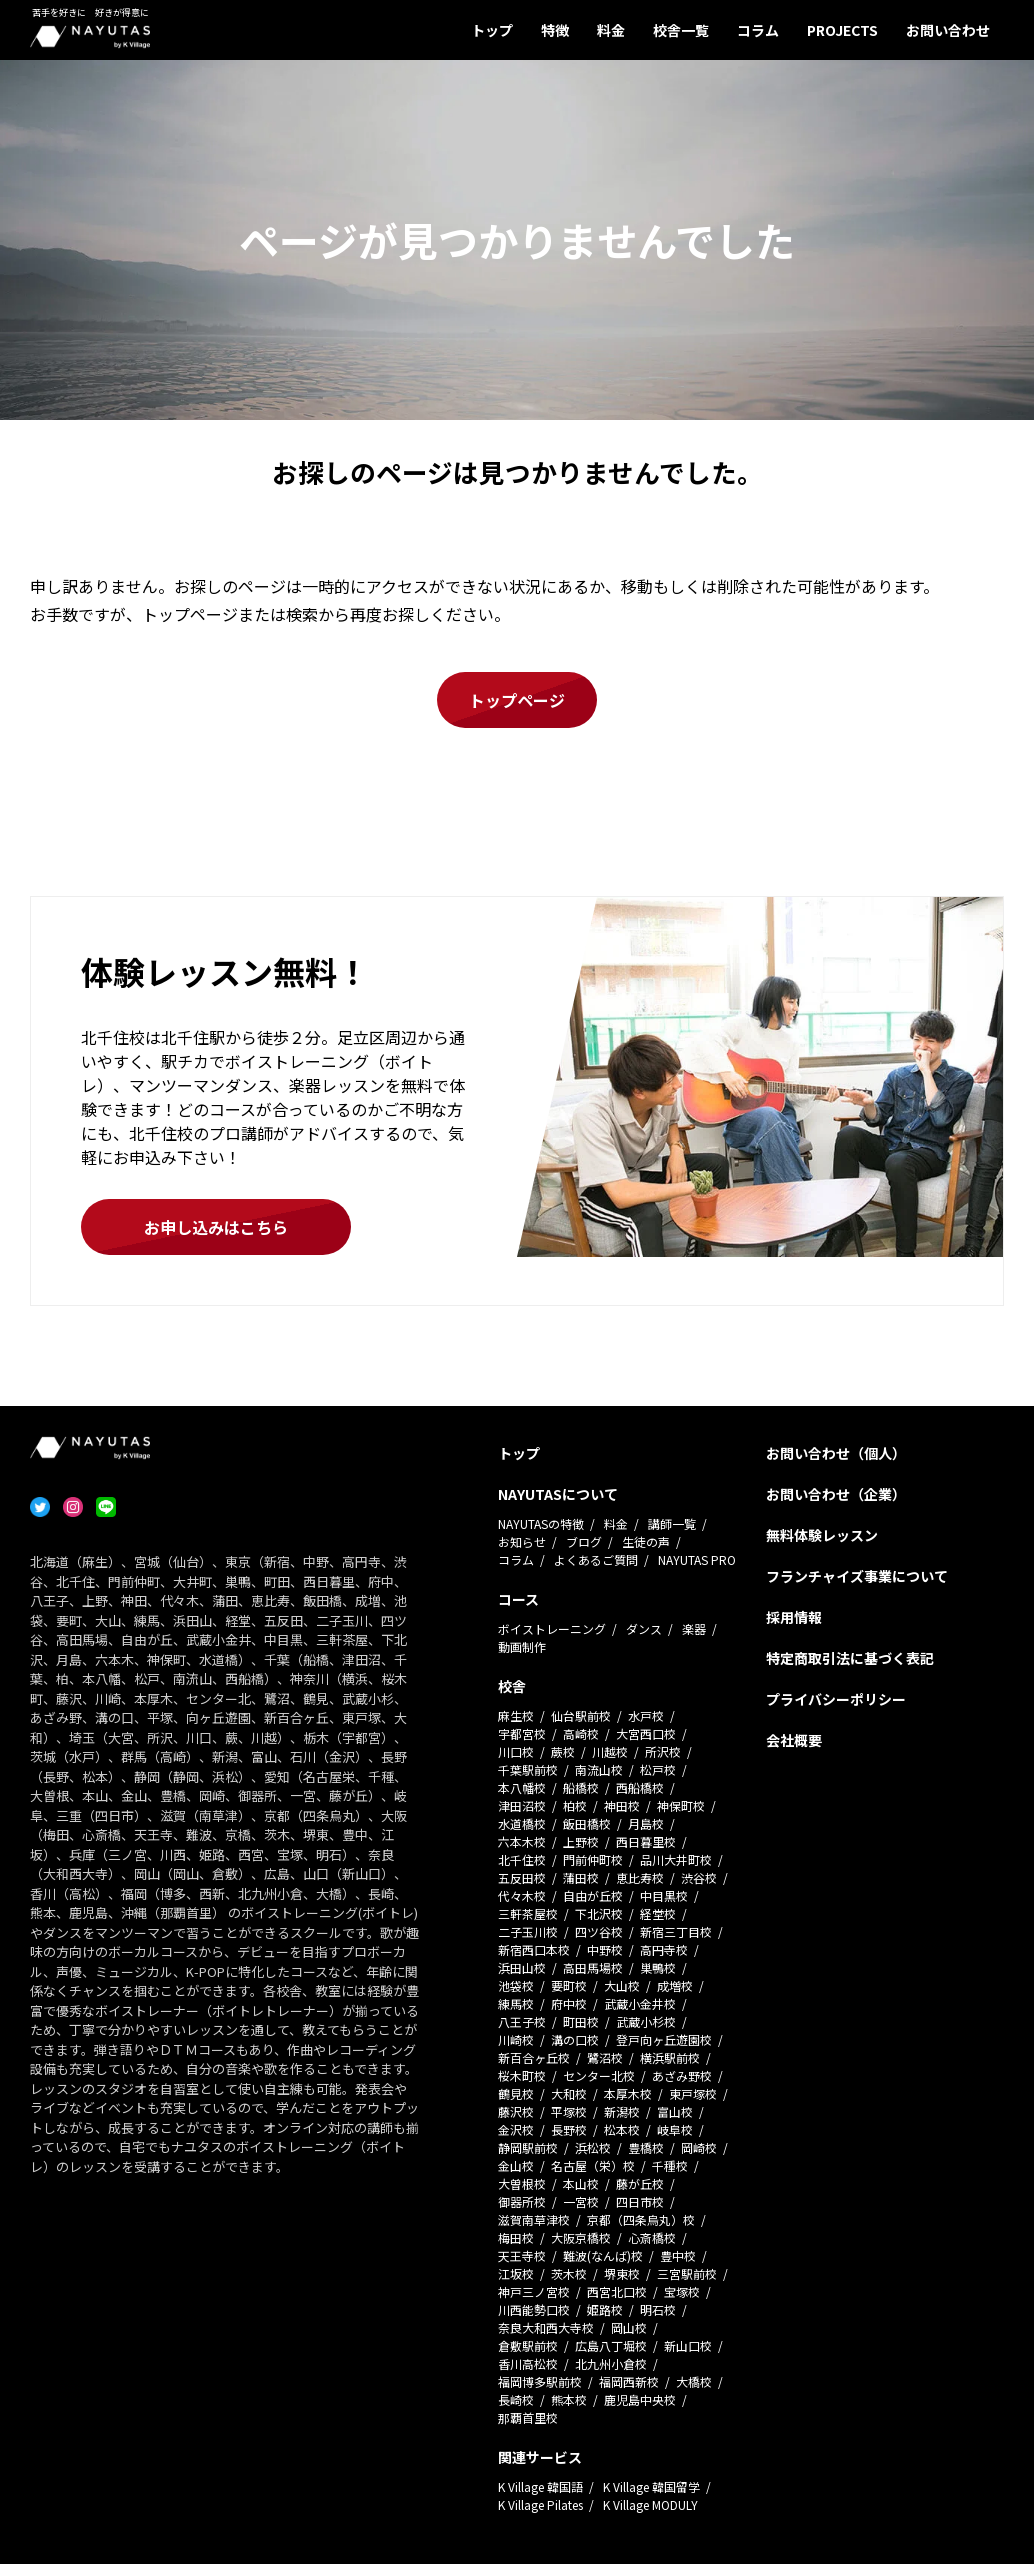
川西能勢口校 (534, 2309)
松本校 (622, 2129)
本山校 (581, 2183)
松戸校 (658, 1769)
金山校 (516, 2165)
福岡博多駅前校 (540, 2381)
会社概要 (794, 1740)
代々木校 (522, 1895)
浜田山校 (522, 1967)
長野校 (569, 2129)
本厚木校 (628, 2093)
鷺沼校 (605, 2057)
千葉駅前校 (528, 1769)
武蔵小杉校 (646, 2021)
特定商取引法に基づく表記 (850, 1658)
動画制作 (522, 1646)
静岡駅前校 (528, 2147)
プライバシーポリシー (836, 1699)
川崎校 (516, 2039)
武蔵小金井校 (640, 2003)
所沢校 (663, 1751)
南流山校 (599, 1769)
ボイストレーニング (552, 1628)
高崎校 (581, 1733)
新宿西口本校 (534, 1949)
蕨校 (563, 1751)
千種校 (670, 2165)
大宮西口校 (646, 1733)
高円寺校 (664, 1949)
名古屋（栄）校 (593, 2165)
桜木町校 (522, 2075)
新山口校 (688, 2345)
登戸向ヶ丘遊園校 (664, 2039)
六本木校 (522, 1841)
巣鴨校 (658, 1967)
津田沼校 (522, 1805)
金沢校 (516, 2129)
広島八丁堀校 (611, 2345)
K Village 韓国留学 (651, 2486)
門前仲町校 (593, 1859)
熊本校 (569, 2399)
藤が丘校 (640, 2183)
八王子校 (522, 2021)
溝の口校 (575, 2039)
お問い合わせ (948, 30)
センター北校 (599, 2075)
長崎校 (516, 2399)
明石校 (658, 2309)
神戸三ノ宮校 (534, 2291)
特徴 (555, 30)
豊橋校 (646, 2147)
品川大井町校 (676, 1859)
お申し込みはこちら (216, 1227)
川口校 (516, 1751)
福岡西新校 (629, 2381)
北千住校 (522, 1859)
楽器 (694, 1628)
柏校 (575, 1805)
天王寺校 (522, 2255)
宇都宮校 (522, 1733)
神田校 (622, 1805)
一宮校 (581, 2201)
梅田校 (516, 2237)
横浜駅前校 (670, 2057)
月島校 (646, 1823)
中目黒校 (664, 1895)
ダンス (644, 1628)
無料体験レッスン (822, 1535)
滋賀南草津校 (534, 2219)
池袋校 (516, 1985)
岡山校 (629, 2327)
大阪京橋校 (581, 2237)
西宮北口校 (617, 2291)
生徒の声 (646, 1541)
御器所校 (522, 2201)
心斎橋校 (652, 2237)
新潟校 (622, 2111)
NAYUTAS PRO (697, 1559)
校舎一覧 (681, 30)
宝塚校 (682, 2291)
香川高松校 (528, 2363)
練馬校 (516, 2003)
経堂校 (658, 1913)
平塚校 (569, 2111)
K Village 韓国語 (540, 2486)
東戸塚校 (693, 2093)
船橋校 (581, 1787)
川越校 (610, 1751)
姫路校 (605, 2309)
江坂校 (516, 2273)
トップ (492, 30)
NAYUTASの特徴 (541, 1523)
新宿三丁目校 (676, 1931)
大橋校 (694, 2381)
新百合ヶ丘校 (534, 2057)
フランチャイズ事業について (857, 1576)
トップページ (517, 700)
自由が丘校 (593, 1895)
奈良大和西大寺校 (546, 2327)
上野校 (581, 1841)
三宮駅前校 (687, 2273)
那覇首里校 (528, 2417)
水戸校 (646, 1715)
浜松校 (593, 2147)
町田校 (581, 2021)
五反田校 (522, 1877)
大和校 (569, 2093)
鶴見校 (516, 2093)
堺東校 (622, 2273)
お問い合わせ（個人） (836, 1453)
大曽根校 (522, 2183)
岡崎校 (699, 2147)
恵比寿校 (640, 1877)
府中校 (569, 2003)
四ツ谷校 (599, 1931)
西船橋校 (640, 1787)
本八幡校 (522, 1787)
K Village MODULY (650, 2504)
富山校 (675, 2111)
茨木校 (569, 2273)
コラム (758, 30)
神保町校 (681, 1805)
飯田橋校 (587, 1823)
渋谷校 (699, 1877)
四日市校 (640, 2201)
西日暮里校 (646, 1841)
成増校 (675, 1985)
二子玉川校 (528, 1931)
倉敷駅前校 (528, 2345)
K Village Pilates (540, 2504)
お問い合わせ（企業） (836, 1494)
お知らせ (522, 1541)
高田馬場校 (593, 1967)
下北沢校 (599, 1913)
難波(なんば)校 (603, 2255)
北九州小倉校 (611, 2363)
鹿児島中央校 (640, 2399)
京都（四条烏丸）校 (641, 2219)
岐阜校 (675, 2129)
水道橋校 (522, 1823)
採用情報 (794, 1617)
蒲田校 (581, 1877)
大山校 (622, 1985)
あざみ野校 (682, 2075)
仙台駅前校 (581, 1715)
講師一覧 (672, 1523)
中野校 (605, 1949)
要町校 (569, 1985)
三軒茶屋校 (528, 1913)
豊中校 (678, 2255)
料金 (611, 30)
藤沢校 (516, 2111)
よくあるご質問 (596, 1559)
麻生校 (516, 1715)
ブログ (584, 1541)
